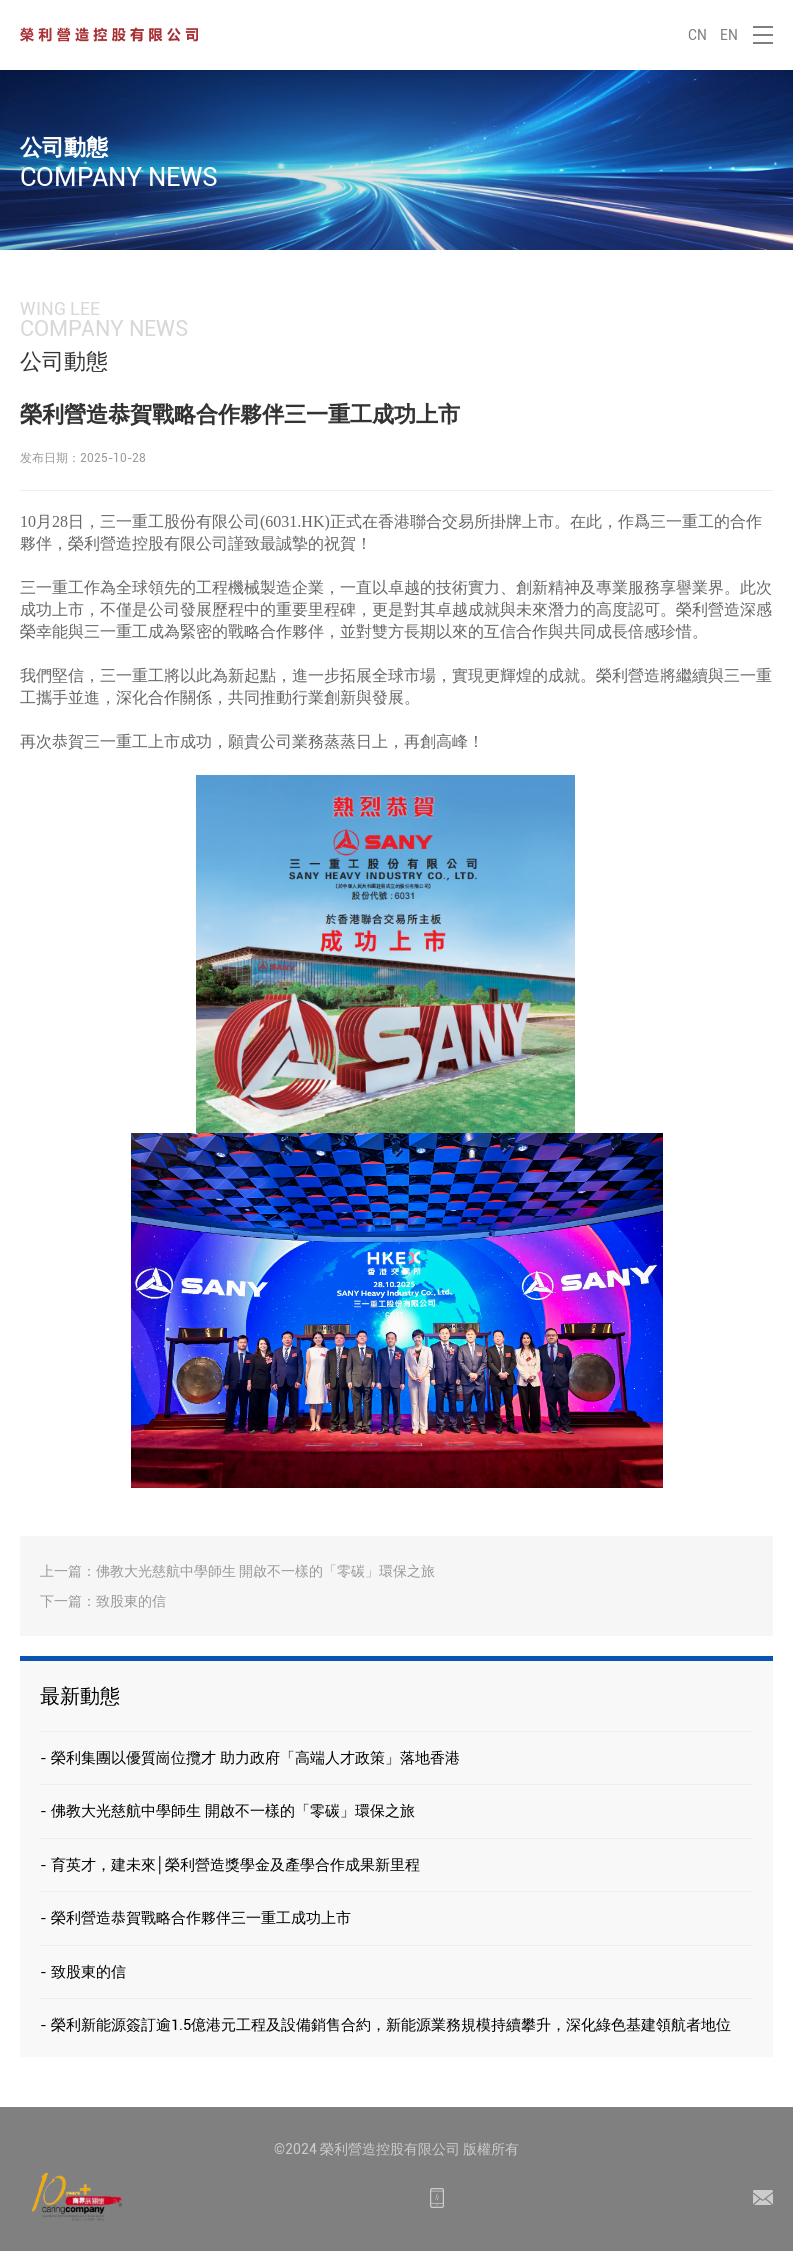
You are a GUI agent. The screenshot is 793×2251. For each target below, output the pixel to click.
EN (729, 35)
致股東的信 (131, 1601)
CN (697, 35)
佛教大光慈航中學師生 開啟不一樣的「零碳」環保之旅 (265, 1571)
